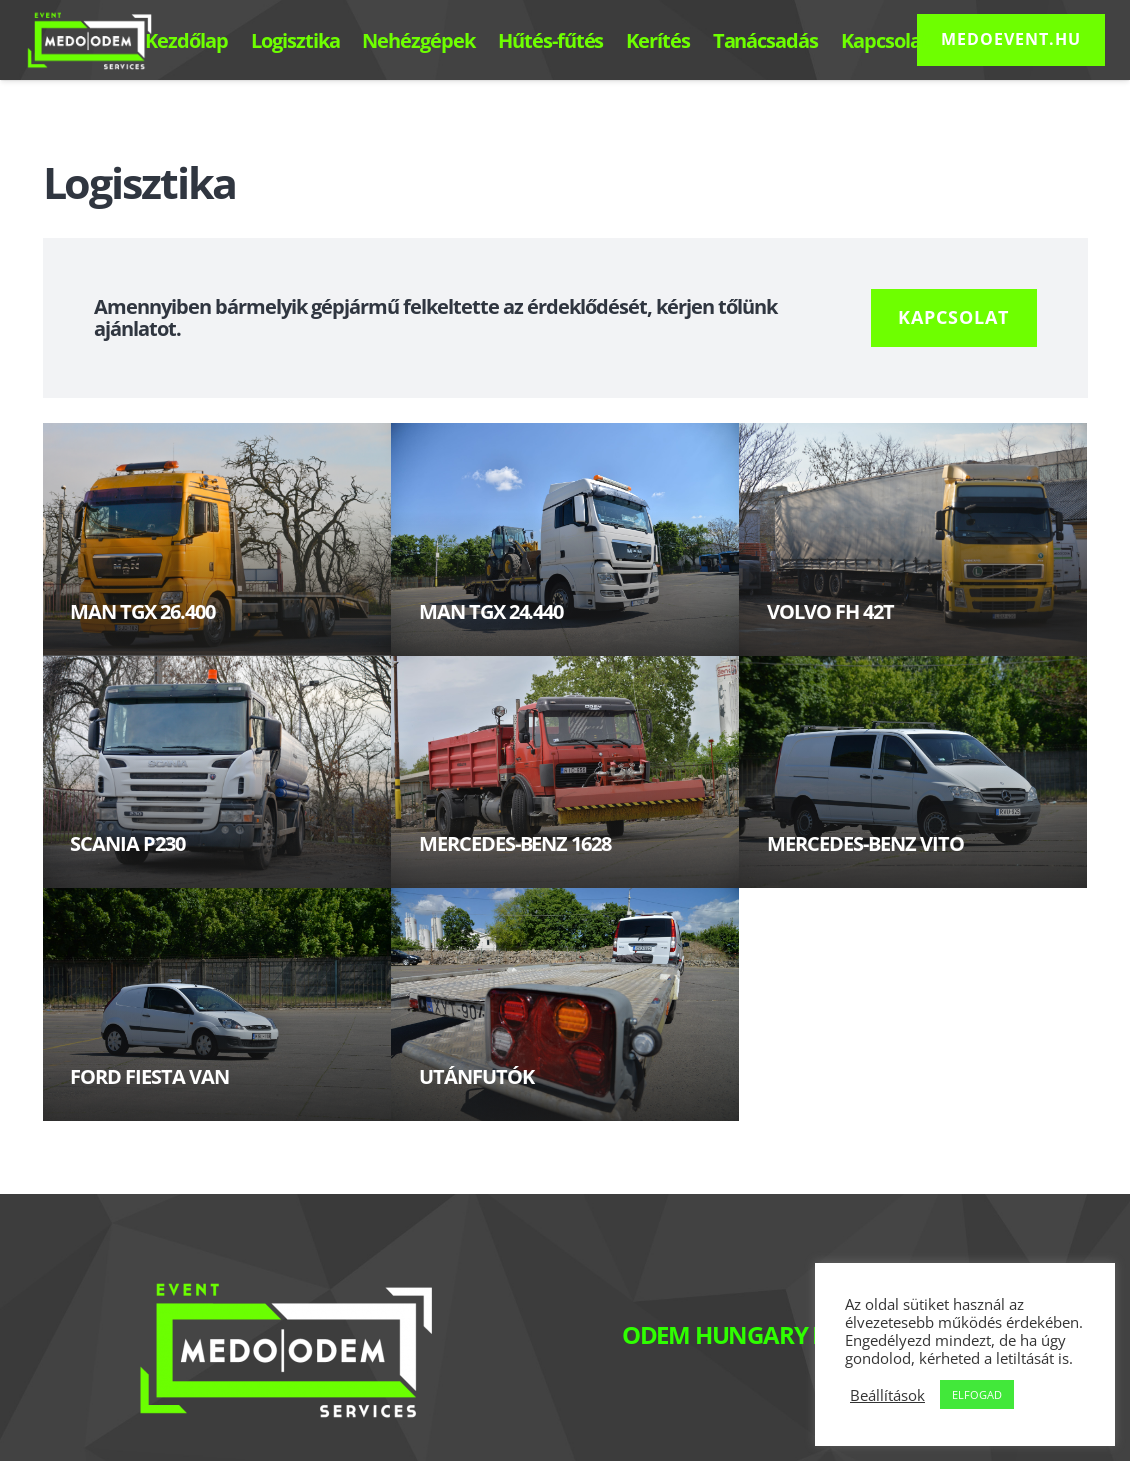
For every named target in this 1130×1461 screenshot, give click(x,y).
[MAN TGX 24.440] (565, 539)
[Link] (89, 40)
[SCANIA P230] (217, 772)
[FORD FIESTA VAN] (217, 1004)
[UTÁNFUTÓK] (565, 1004)
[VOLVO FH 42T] (913, 539)
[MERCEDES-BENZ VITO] (913, 772)
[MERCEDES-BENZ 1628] (565, 772)
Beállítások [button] (887, 1395)
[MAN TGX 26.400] (217, 539)
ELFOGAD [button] (977, 1394)
